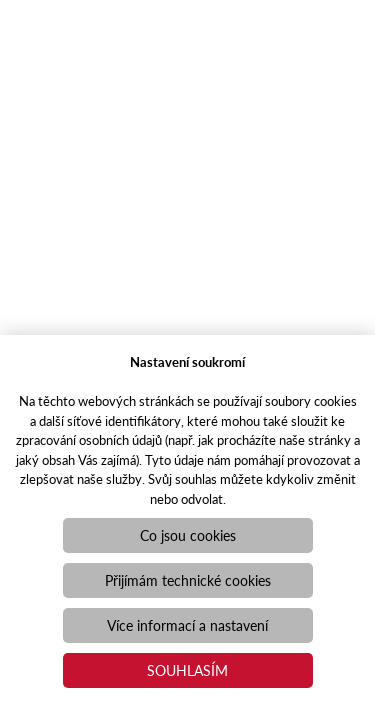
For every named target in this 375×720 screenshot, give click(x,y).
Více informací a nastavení (187, 625)
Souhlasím (187, 670)
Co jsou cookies (188, 535)
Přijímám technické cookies (188, 580)
